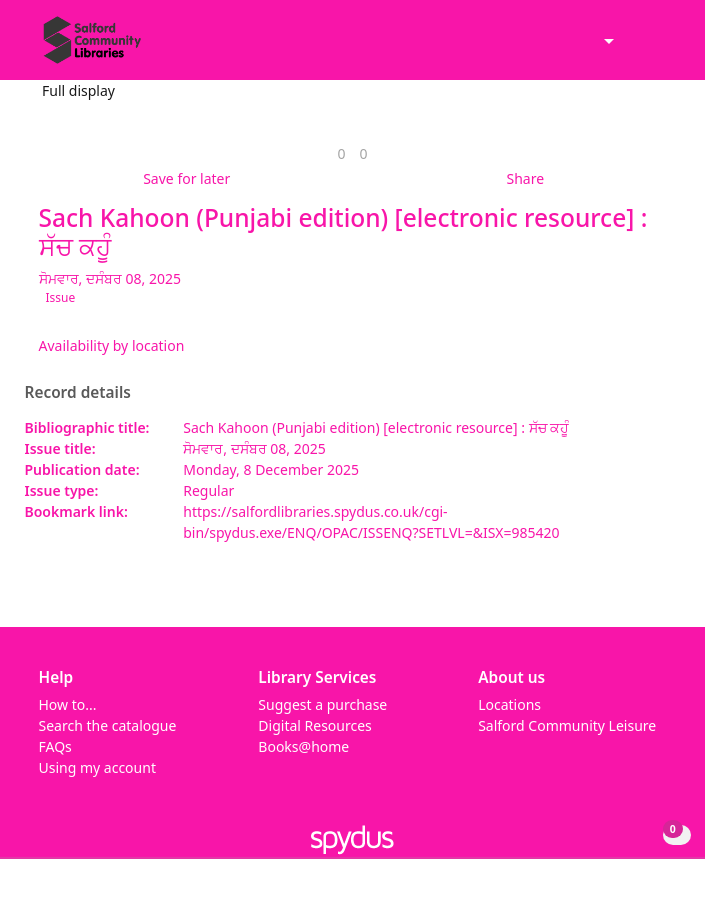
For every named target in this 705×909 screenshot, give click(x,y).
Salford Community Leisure (567, 725)
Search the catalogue (108, 725)
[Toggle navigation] (659, 48)
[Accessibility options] (607, 42)
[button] (635, 48)
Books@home (303, 746)
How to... (68, 704)
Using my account (97, 767)
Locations (509, 704)
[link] (341, 153)
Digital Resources (314, 725)
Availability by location (112, 345)
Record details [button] (78, 393)
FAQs (55, 746)
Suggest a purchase (322, 704)
